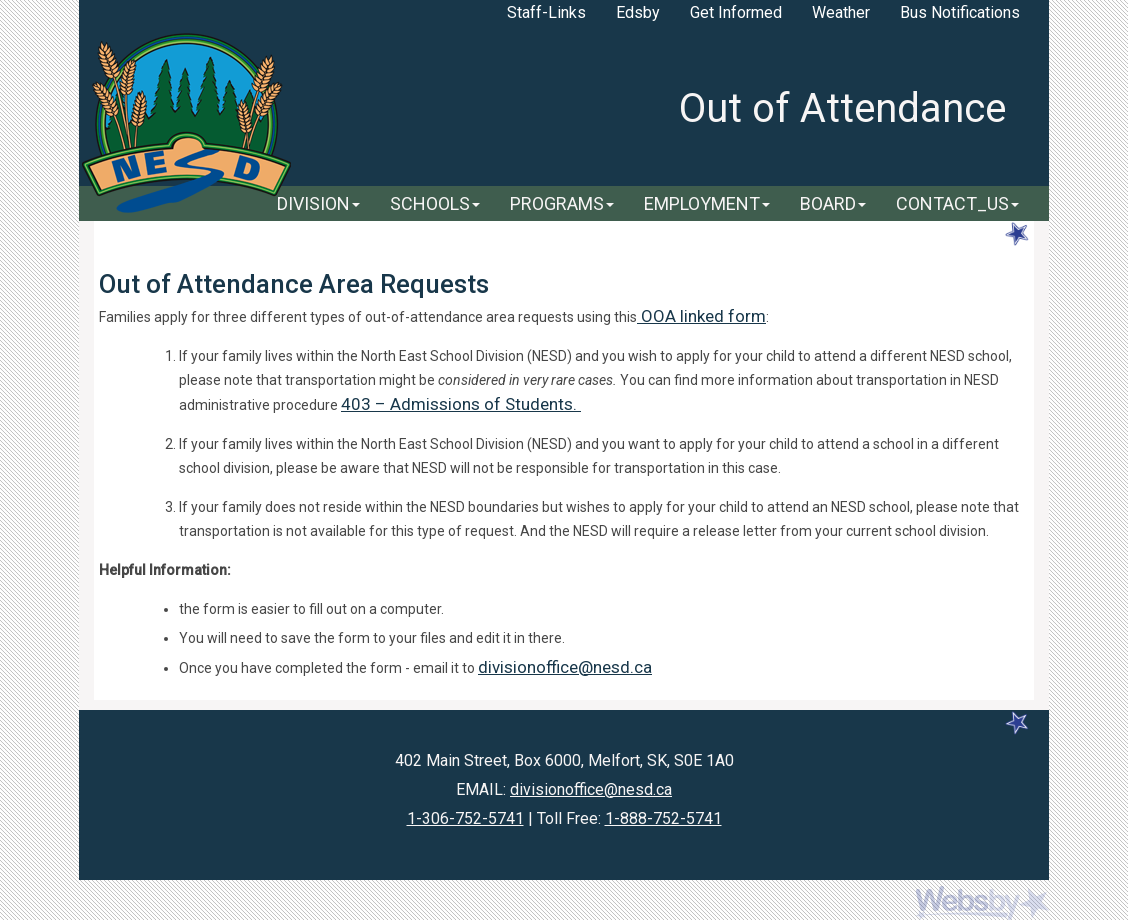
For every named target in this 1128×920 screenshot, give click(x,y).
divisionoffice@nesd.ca (565, 667)
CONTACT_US (957, 203)
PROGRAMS (562, 203)
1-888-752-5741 (663, 818)
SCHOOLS (435, 203)
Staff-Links (546, 12)
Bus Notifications (960, 12)
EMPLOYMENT (707, 203)
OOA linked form (701, 316)
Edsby (638, 12)
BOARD (833, 203)
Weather (841, 12)
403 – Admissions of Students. (461, 404)
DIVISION (318, 203)
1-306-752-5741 (465, 818)
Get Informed (736, 12)
